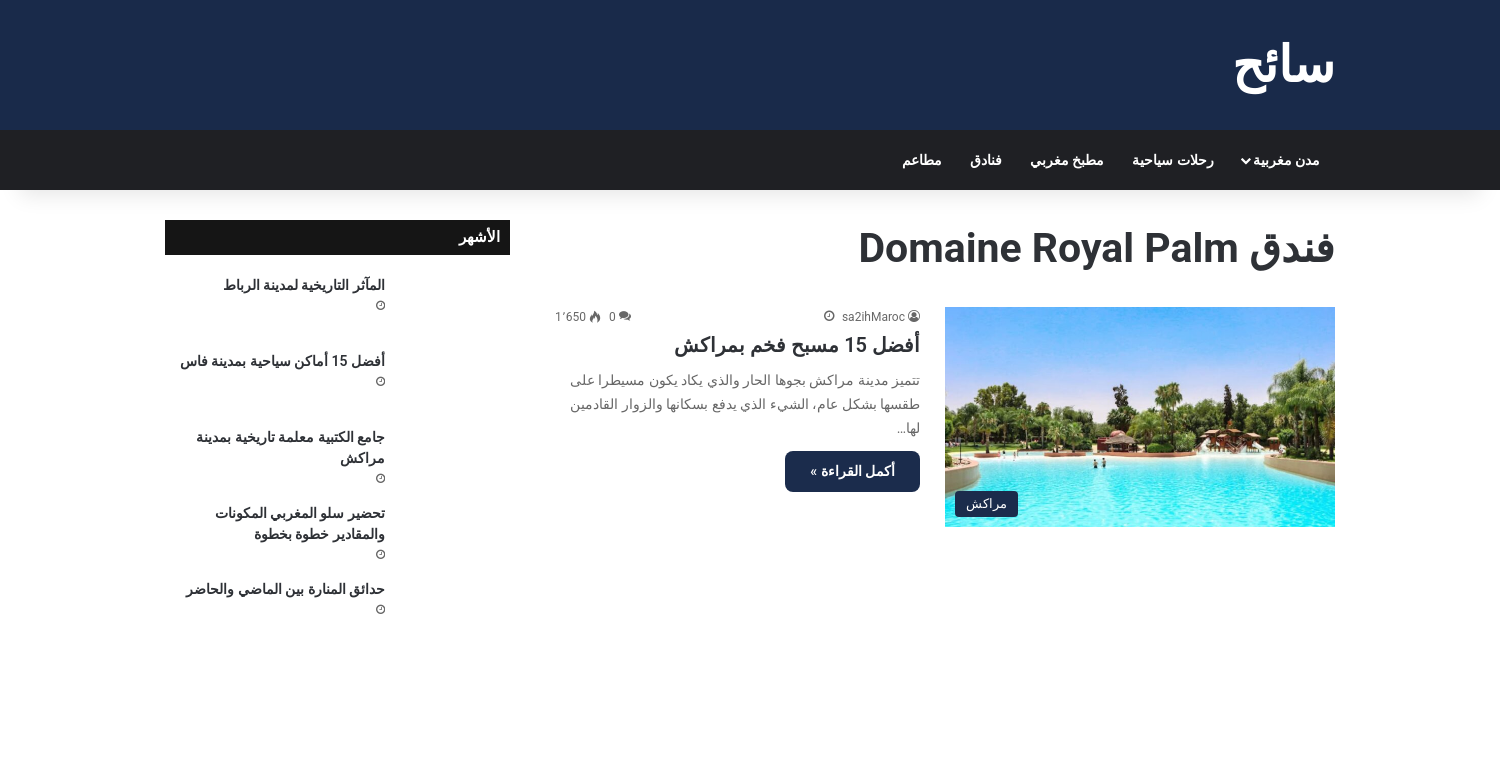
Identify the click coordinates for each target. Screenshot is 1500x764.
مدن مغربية (1286, 160)
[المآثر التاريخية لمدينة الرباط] (455, 306)
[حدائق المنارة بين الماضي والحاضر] (455, 610)
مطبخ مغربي (1067, 160)
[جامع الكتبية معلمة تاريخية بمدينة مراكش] (455, 458)
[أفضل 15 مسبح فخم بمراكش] (1140, 416)
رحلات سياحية (1172, 160)
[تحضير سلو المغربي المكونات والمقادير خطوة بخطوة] (455, 534)
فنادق (986, 160)
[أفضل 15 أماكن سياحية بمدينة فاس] (455, 382)
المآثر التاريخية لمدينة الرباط (304, 285)
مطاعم (922, 160)
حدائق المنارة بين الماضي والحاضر (285, 589)
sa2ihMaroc (873, 317)
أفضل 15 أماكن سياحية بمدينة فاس (282, 361)
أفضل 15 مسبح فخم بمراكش (797, 345)
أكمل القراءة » (852, 471)
